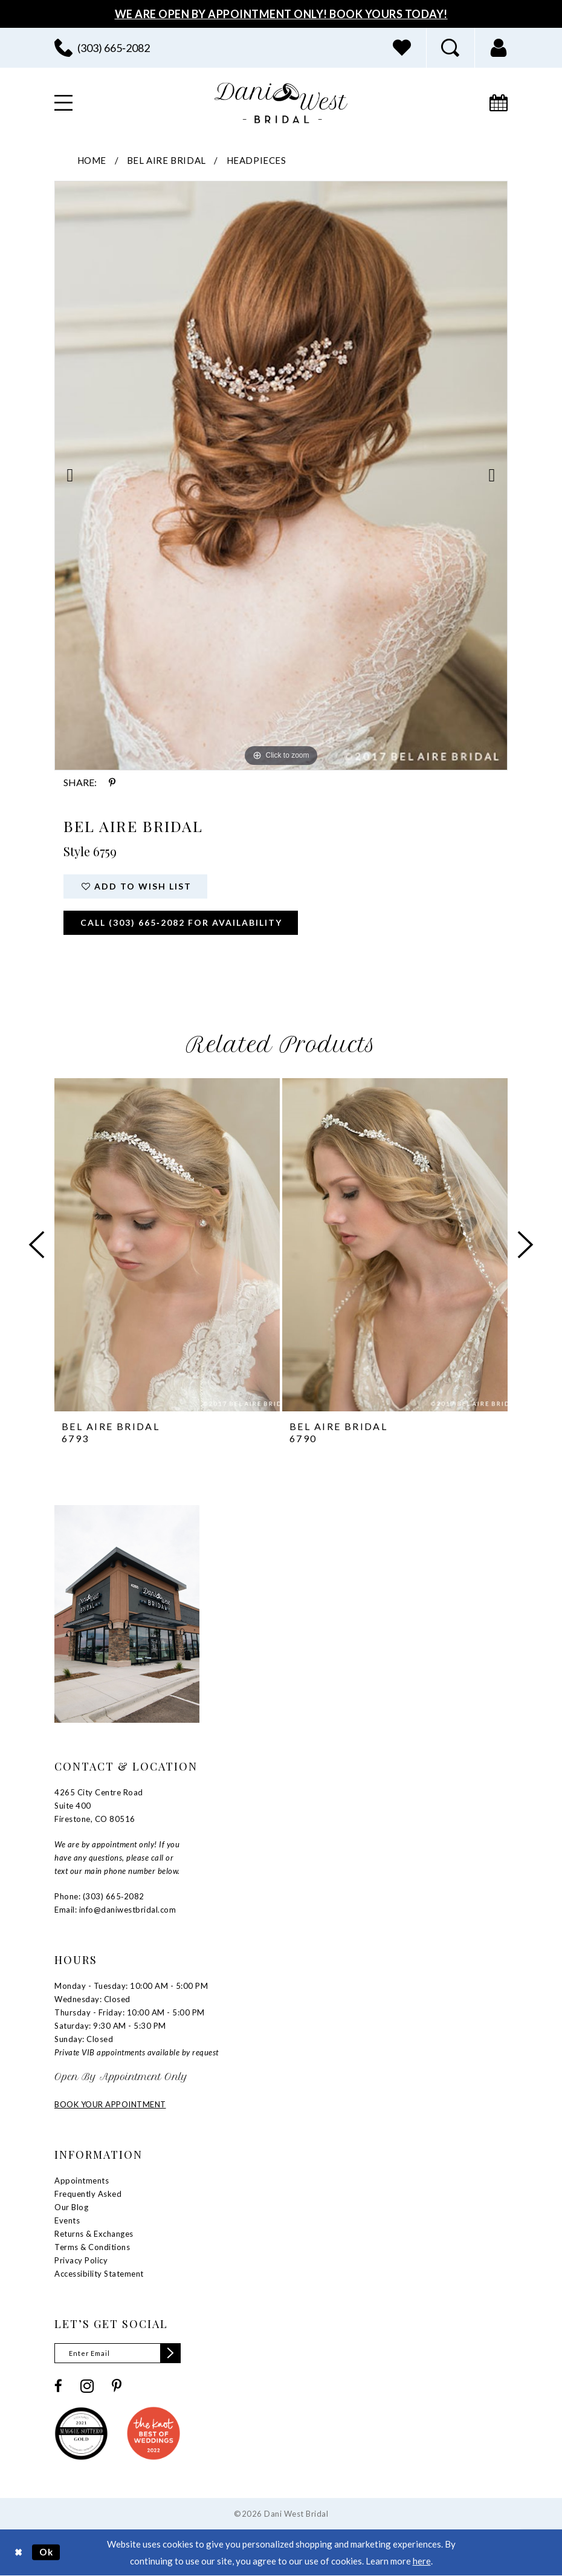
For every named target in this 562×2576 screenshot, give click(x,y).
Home (91, 160)
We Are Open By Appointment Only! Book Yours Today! (281, 14)
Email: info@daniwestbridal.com (115, 1909)
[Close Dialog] (18, 2552)
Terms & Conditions (92, 2247)
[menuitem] (102, 48)
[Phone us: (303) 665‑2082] (102, 48)
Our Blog (71, 2207)
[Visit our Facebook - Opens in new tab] (58, 2386)
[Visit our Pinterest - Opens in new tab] (116, 2386)
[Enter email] (117, 2353)
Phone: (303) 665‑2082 (99, 1896)
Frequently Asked (87, 2194)
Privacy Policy (81, 2260)
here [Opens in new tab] (422, 2560)
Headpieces (256, 160)
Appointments (81, 2180)
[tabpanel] (281, 475)
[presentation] (167, 1244)
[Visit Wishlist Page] (402, 48)
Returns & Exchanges (94, 2234)
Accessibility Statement (99, 2273)
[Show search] (450, 48)
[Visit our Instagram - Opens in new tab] (87, 2386)
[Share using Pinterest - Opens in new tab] (112, 782)
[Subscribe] (170, 2353)
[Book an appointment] (498, 103)
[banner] (281, 103)
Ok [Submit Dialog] (46, 2551)
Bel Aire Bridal (166, 160)
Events (67, 2220)
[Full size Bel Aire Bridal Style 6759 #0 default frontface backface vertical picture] (281, 475)
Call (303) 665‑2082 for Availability (181, 922)
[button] (498, 48)
